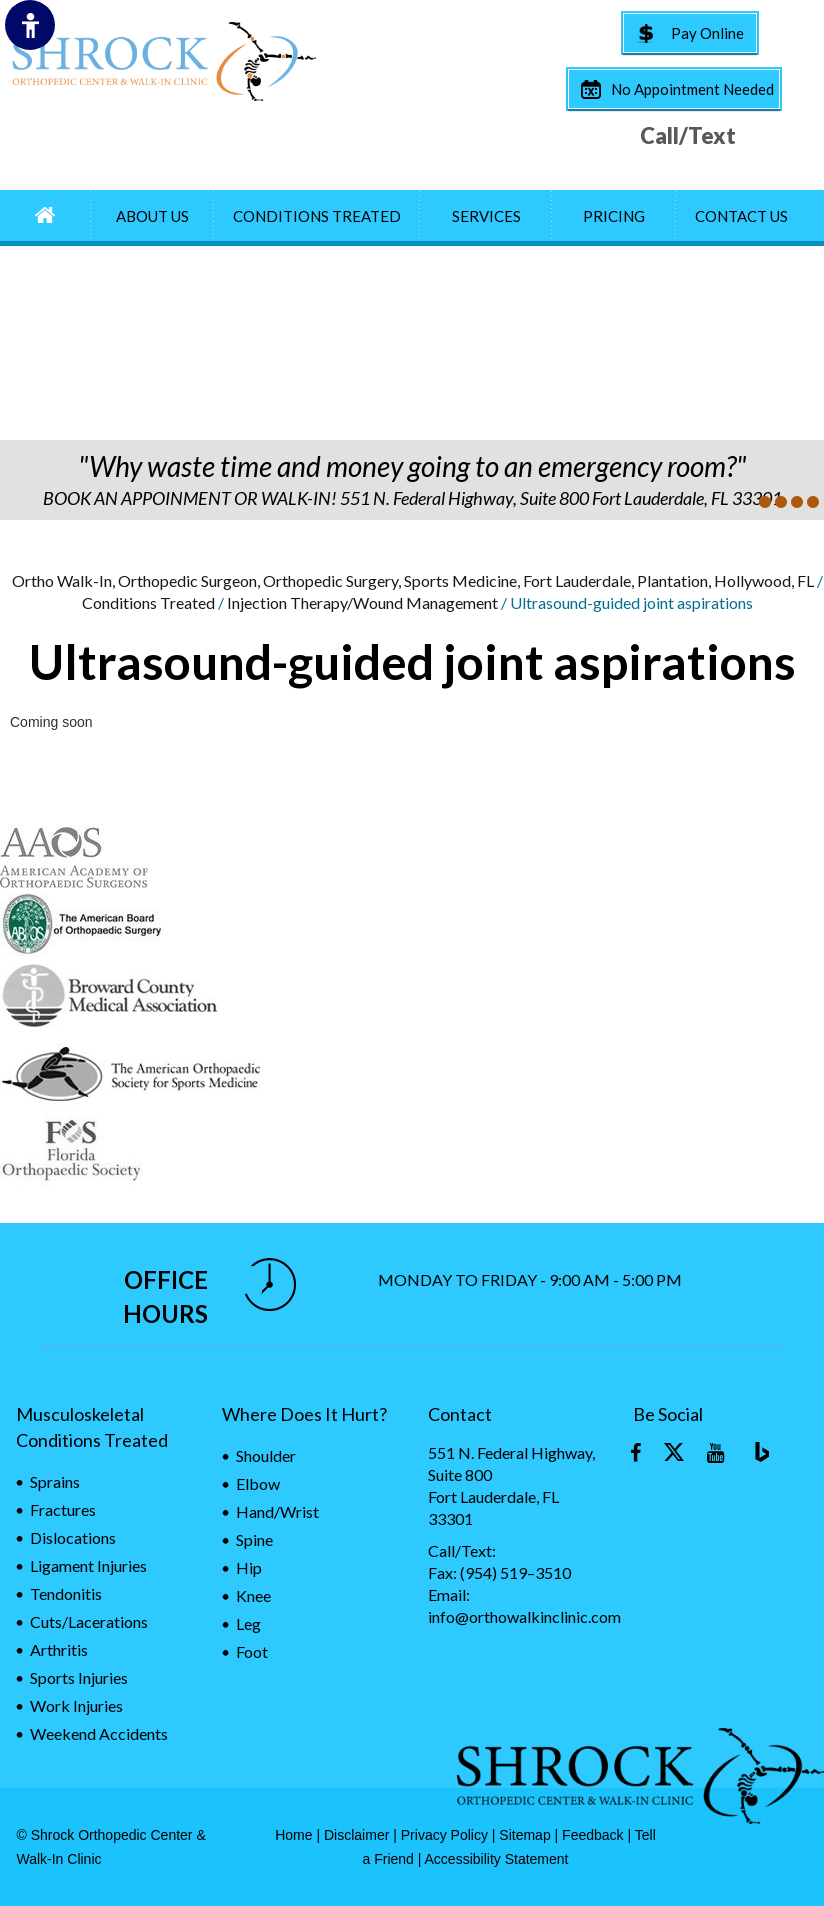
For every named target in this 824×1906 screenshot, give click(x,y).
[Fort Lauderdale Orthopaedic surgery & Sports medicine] (163, 61)
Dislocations (73, 1537)
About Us (152, 216)
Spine (254, 1539)
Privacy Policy (444, 1835)
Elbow (258, 1483)
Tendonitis (66, 1593)
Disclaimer (356, 1835)
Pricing (614, 216)
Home (293, 1835)
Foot (252, 1651)
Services (486, 216)
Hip (249, 1567)
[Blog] (756, 1454)
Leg (248, 1623)
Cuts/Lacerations (89, 1621)
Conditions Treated (317, 216)
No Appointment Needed (692, 89)
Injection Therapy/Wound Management (362, 602)
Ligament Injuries (88, 1565)
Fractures (63, 1509)
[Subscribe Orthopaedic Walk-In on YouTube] (716, 1454)
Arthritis (59, 1649)
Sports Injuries (79, 1677)
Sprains (55, 1481)
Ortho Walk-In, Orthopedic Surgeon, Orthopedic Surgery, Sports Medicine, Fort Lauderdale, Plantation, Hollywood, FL (413, 580)
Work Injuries (76, 1705)
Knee (253, 1595)
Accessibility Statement (497, 1859)
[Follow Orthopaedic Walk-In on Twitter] (676, 1454)
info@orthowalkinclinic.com (524, 1616)
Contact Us (741, 216)
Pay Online (707, 33)
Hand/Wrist (277, 1511)
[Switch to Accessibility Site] (30, 25)
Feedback (592, 1835)
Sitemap (524, 1835)
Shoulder (266, 1455)
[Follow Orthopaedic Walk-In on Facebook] (636, 1454)
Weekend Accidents (99, 1733)
